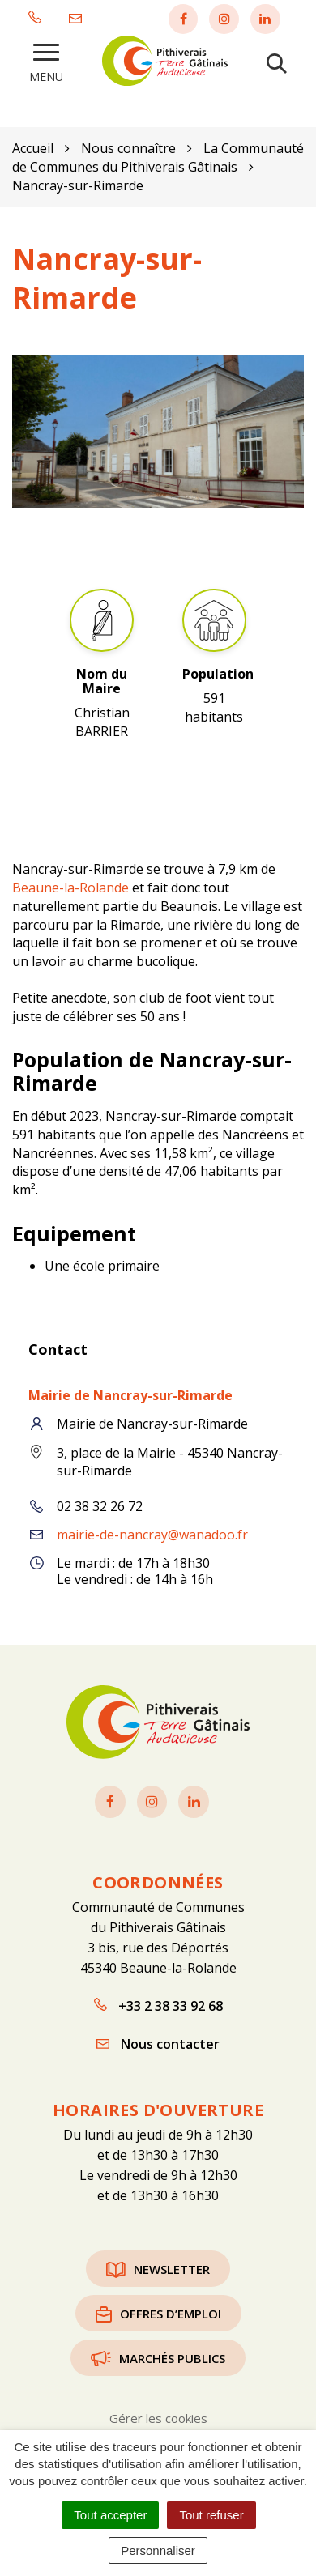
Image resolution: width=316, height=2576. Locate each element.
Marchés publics (158, 2358)
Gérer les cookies (158, 2418)
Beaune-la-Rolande (70, 887)
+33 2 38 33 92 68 (158, 2006)
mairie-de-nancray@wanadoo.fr (152, 1534)
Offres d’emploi (158, 2313)
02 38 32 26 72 (100, 1506)
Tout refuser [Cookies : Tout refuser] (211, 2515)
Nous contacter (158, 2044)
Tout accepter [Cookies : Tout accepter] (110, 2515)
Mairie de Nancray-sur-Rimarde (130, 1395)
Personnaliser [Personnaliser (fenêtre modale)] (158, 2550)
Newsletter (158, 2269)
